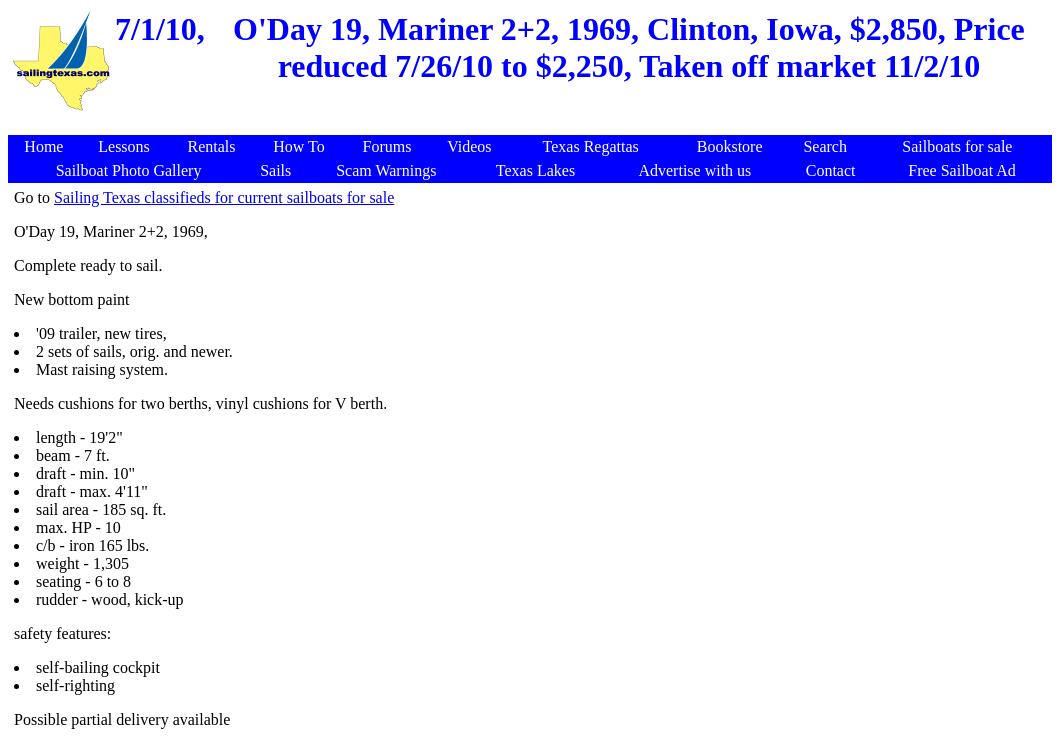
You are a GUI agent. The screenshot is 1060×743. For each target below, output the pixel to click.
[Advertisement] (533, 124)
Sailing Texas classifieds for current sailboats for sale (224, 197)
